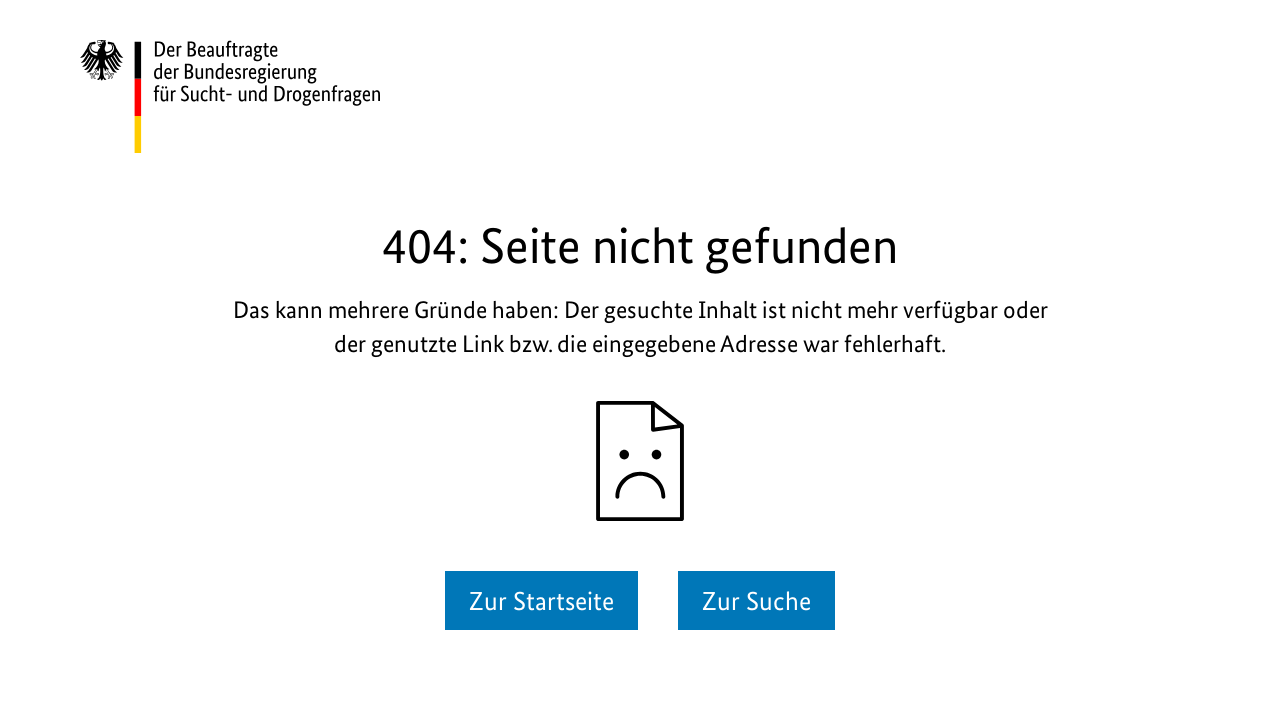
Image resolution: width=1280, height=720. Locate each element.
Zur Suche (756, 600)
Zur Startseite (541, 600)
